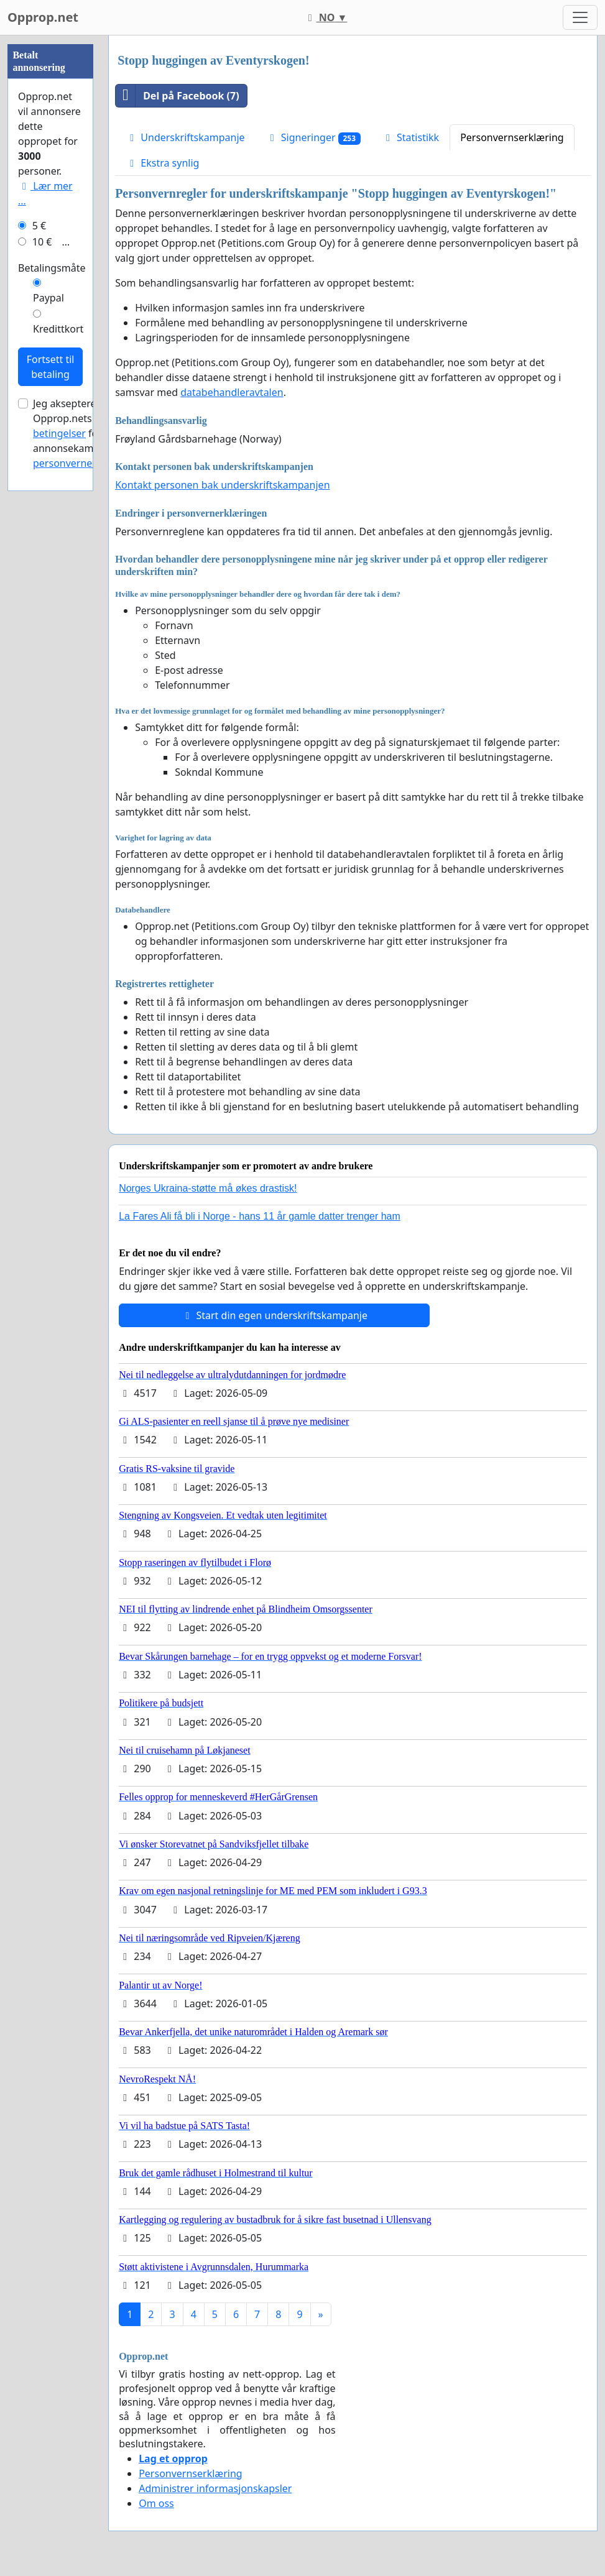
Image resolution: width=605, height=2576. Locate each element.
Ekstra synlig (162, 163)
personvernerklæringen (88, 836)
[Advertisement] (50, 221)
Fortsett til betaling (51, 739)
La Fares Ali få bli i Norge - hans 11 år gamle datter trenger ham (259, 1216)
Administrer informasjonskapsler (215, 2488)
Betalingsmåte (52, 641)
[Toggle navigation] (580, 17)
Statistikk (410, 137)
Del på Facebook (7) (177, 96)
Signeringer (313, 138)
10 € (42, 615)
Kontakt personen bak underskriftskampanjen (222, 485)
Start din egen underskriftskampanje (274, 1315)
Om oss (156, 2503)
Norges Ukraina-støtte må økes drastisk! (208, 1188)
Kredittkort (58, 702)
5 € (39, 598)
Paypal (48, 671)
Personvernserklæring (511, 137)
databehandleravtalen (231, 392)
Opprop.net (42, 17)
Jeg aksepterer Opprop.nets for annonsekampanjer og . (89, 806)
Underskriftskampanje (185, 137)
